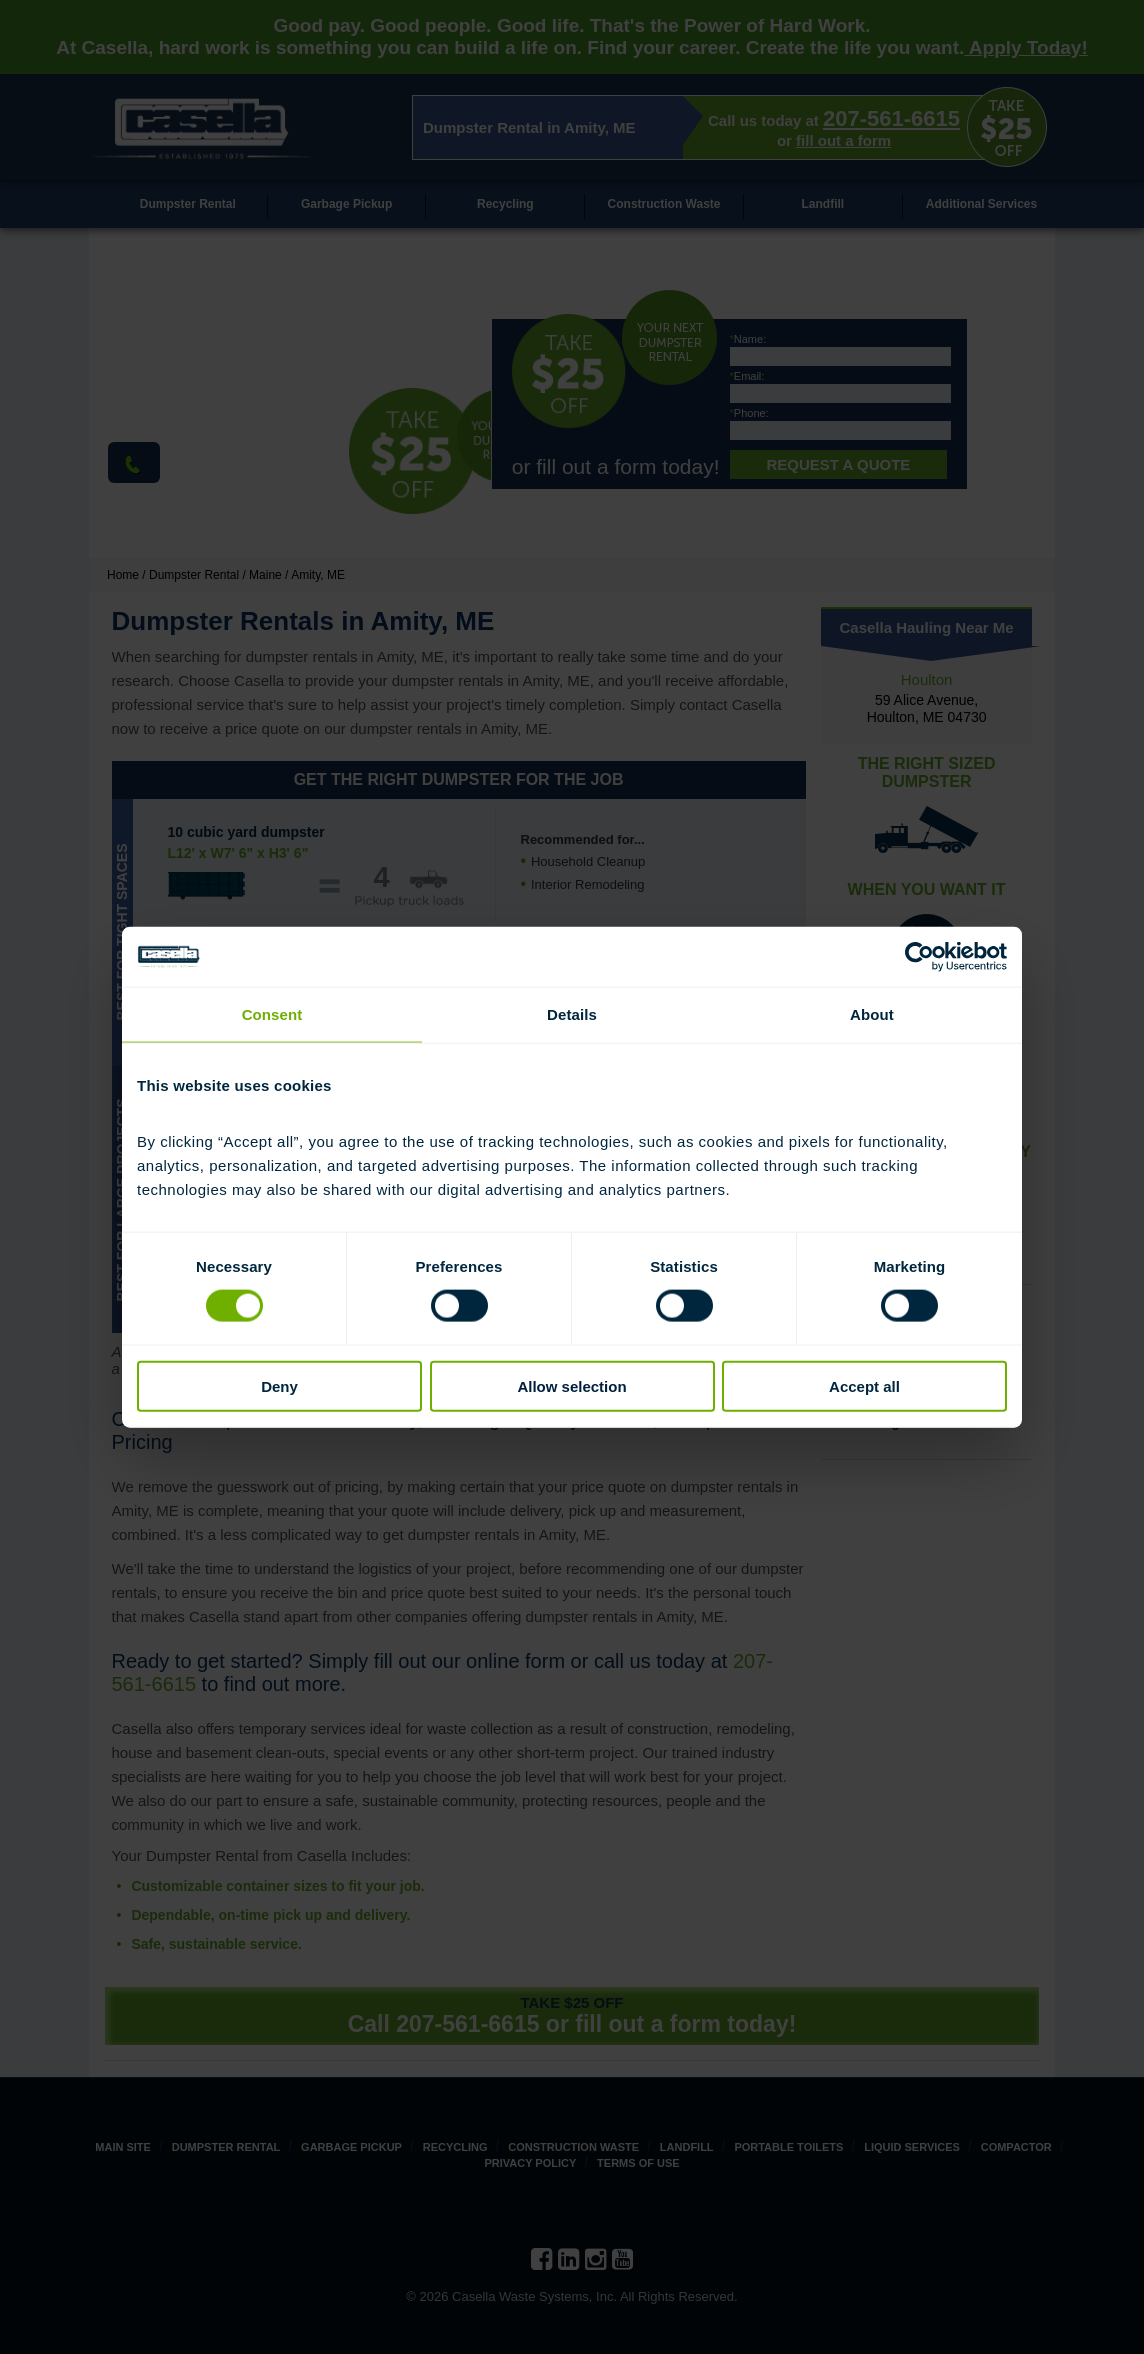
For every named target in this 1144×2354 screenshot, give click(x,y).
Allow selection (571, 1385)
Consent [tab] (272, 1014)
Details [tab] (572, 1014)
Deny (279, 1385)
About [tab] (872, 1014)
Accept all (864, 1385)
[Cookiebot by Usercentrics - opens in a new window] (919, 957)
